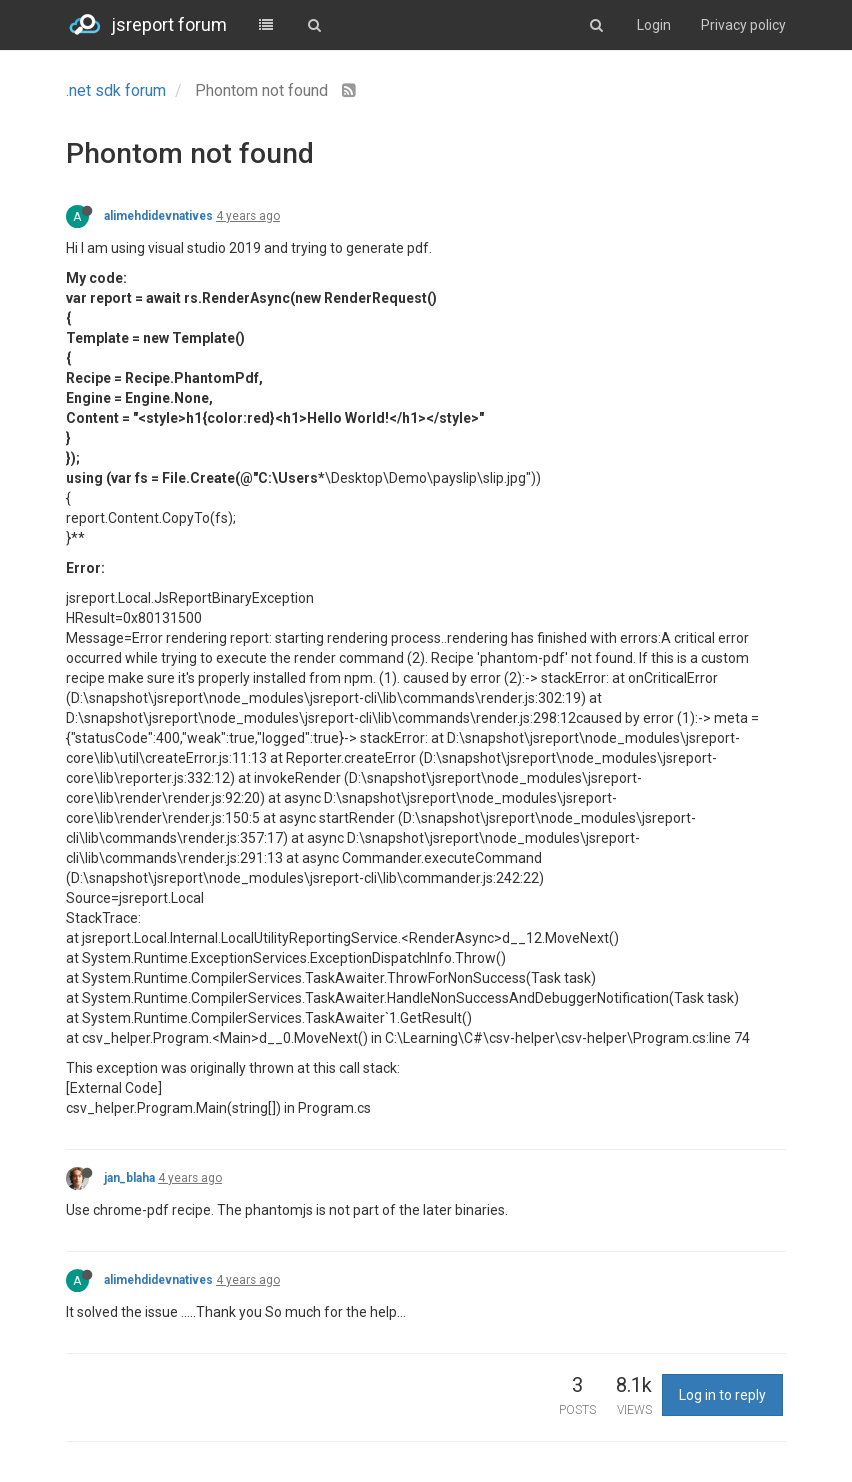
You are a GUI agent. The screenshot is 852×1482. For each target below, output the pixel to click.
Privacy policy (743, 25)
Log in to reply (722, 1395)
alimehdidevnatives (158, 216)
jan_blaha (129, 1178)
